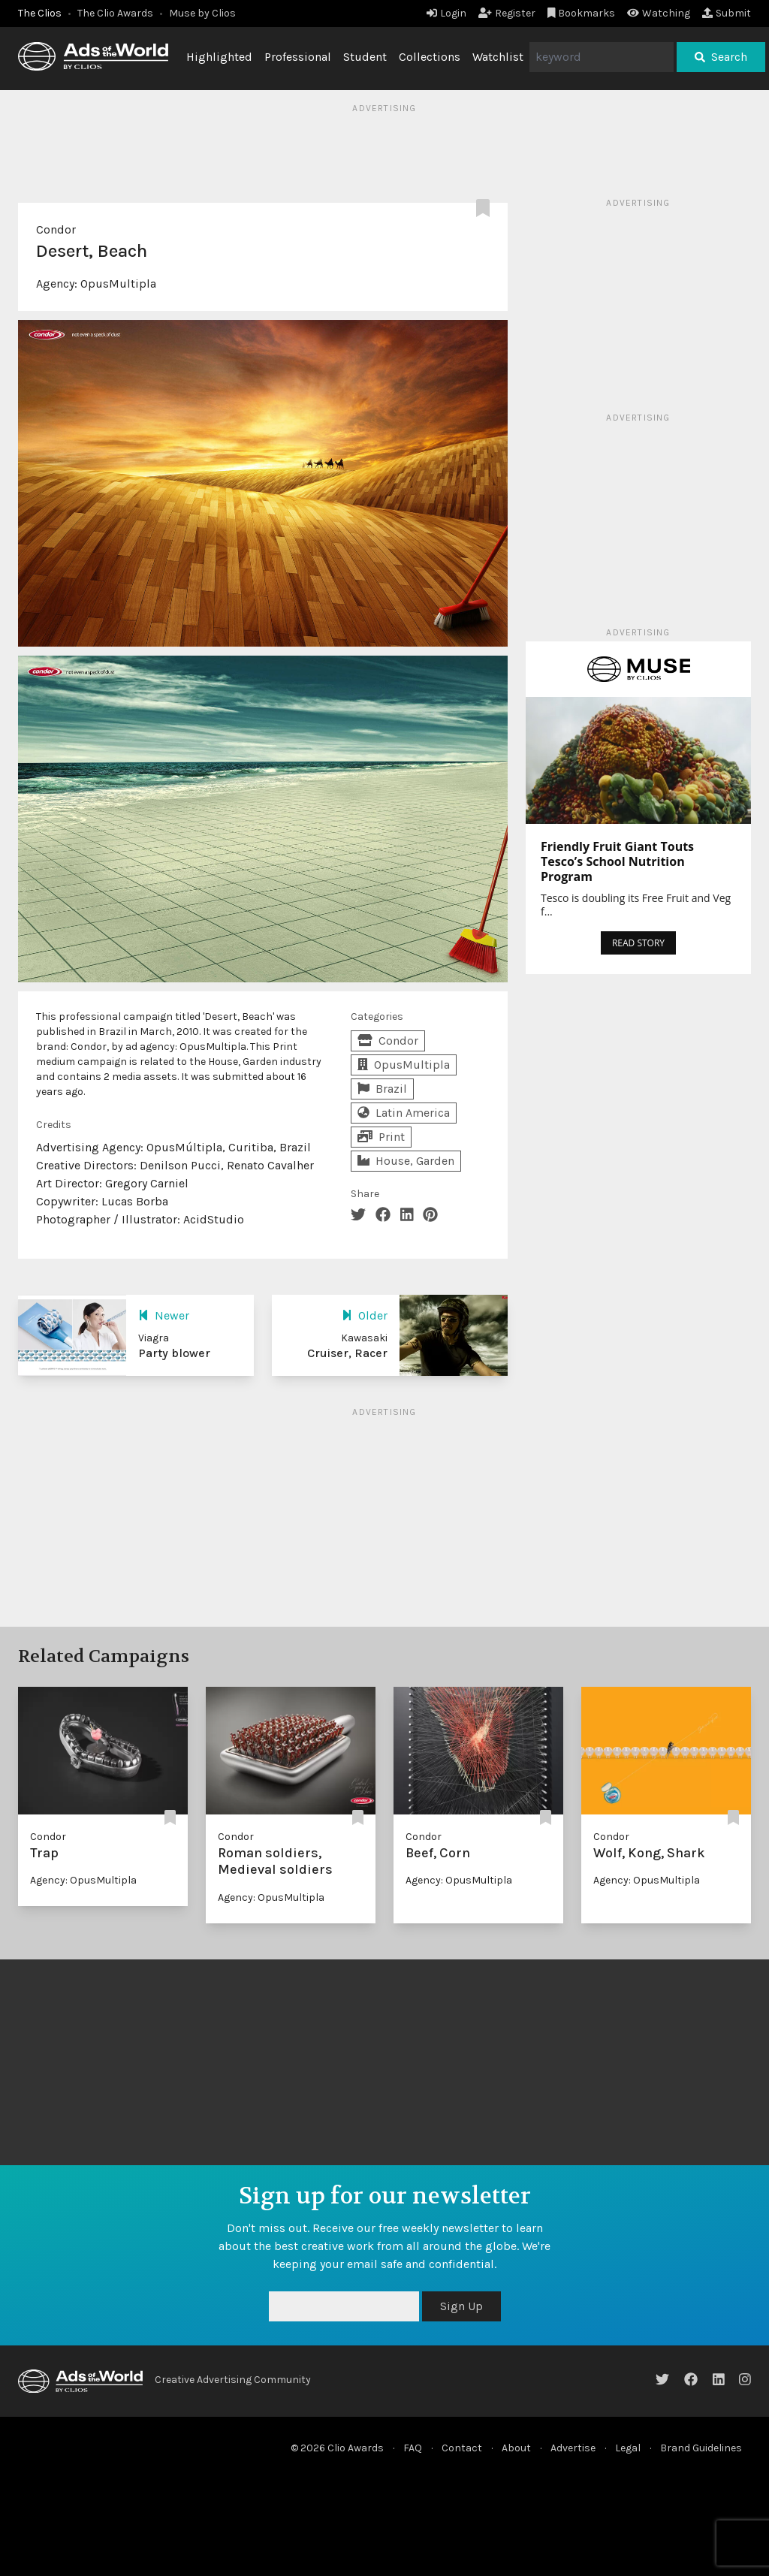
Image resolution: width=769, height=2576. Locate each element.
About (516, 2448)
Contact (462, 2448)
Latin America (403, 1113)
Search (721, 57)
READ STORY (638, 943)
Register (506, 13)
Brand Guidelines (701, 2448)
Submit (726, 13)
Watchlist (497, 57)
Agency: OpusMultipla (83, 1880)
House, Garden (405, 1161)
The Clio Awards (115, 13)
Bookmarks (581, 13)
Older (365, 1315)
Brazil (382, 1088)
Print (381, 1137)
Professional (297, 57)
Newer (163, 1315)
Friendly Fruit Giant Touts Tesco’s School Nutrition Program (617, 861)
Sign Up (461, 2306)
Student (365, 57)
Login (446, 13)
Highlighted (219, 57)
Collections (429, 57)
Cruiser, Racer (347, 1353)
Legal (628, 2448)
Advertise (573, 2448)
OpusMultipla (118, 283)
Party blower (174, 1353)
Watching (658, 13)
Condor (56, 229)
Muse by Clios (202, 13)
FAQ (412, 2448)
